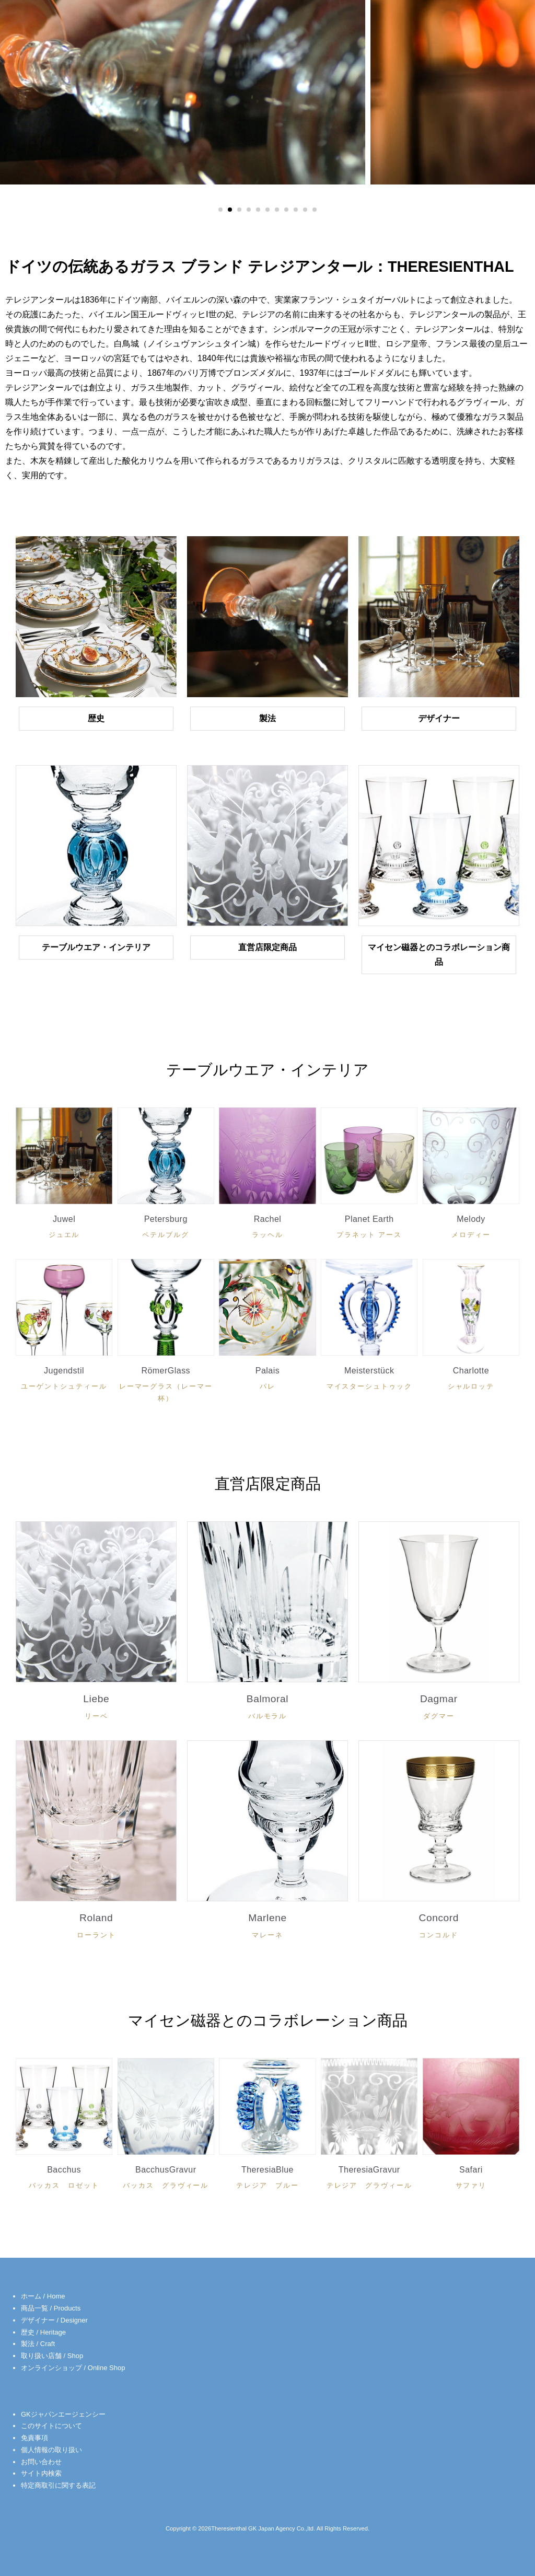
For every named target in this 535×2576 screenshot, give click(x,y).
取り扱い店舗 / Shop (52, 2356)
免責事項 (34, 2438)
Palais (267, 1380)
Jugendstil (64, 1380)
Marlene (267, 1928)
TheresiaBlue (267, 2179)
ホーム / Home (43, 2296)
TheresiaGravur (369, 2179)
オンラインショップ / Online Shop (73, 2368)
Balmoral (267, 1709)
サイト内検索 (41, 2473)
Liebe (96, 1709)
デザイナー (439, 718)
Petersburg (166, 1229)
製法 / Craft (38, 2344)
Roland (96, 1928)
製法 (267, 718)
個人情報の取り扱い (51, 2450)
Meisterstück (369, 1380)
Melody (471, 1229)
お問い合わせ (41, 2462)
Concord (438, 1928)
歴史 (96, 718)
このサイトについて (51, 2426)
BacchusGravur (166, 2179)
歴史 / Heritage (43, 2332)
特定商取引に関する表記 (58, 2485)
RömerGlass (166, 1386)
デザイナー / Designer (54, 2320)
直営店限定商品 (267, 947)
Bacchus (64, 2179)
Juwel (64, 1229)
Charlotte (471, 1380)
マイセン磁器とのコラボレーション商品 (439, 954)
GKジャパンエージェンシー (63, 2414)
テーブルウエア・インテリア (96, 947)
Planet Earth (369, 1229)
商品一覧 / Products (50, 2308)
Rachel (267, 1229)
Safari (471, 2179)
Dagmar (438, 1709)
